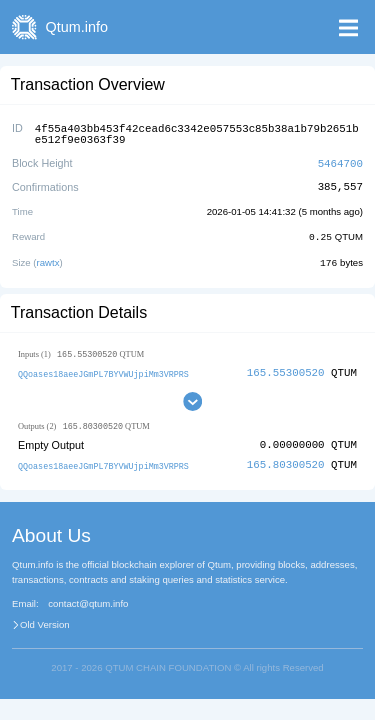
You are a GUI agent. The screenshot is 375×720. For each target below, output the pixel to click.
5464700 (340, 160)
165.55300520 (286, 368)
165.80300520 (286, 461)
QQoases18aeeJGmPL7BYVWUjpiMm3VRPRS (103, 369)
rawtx (48, 258)
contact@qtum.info (88, 600)
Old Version (45, 621)
